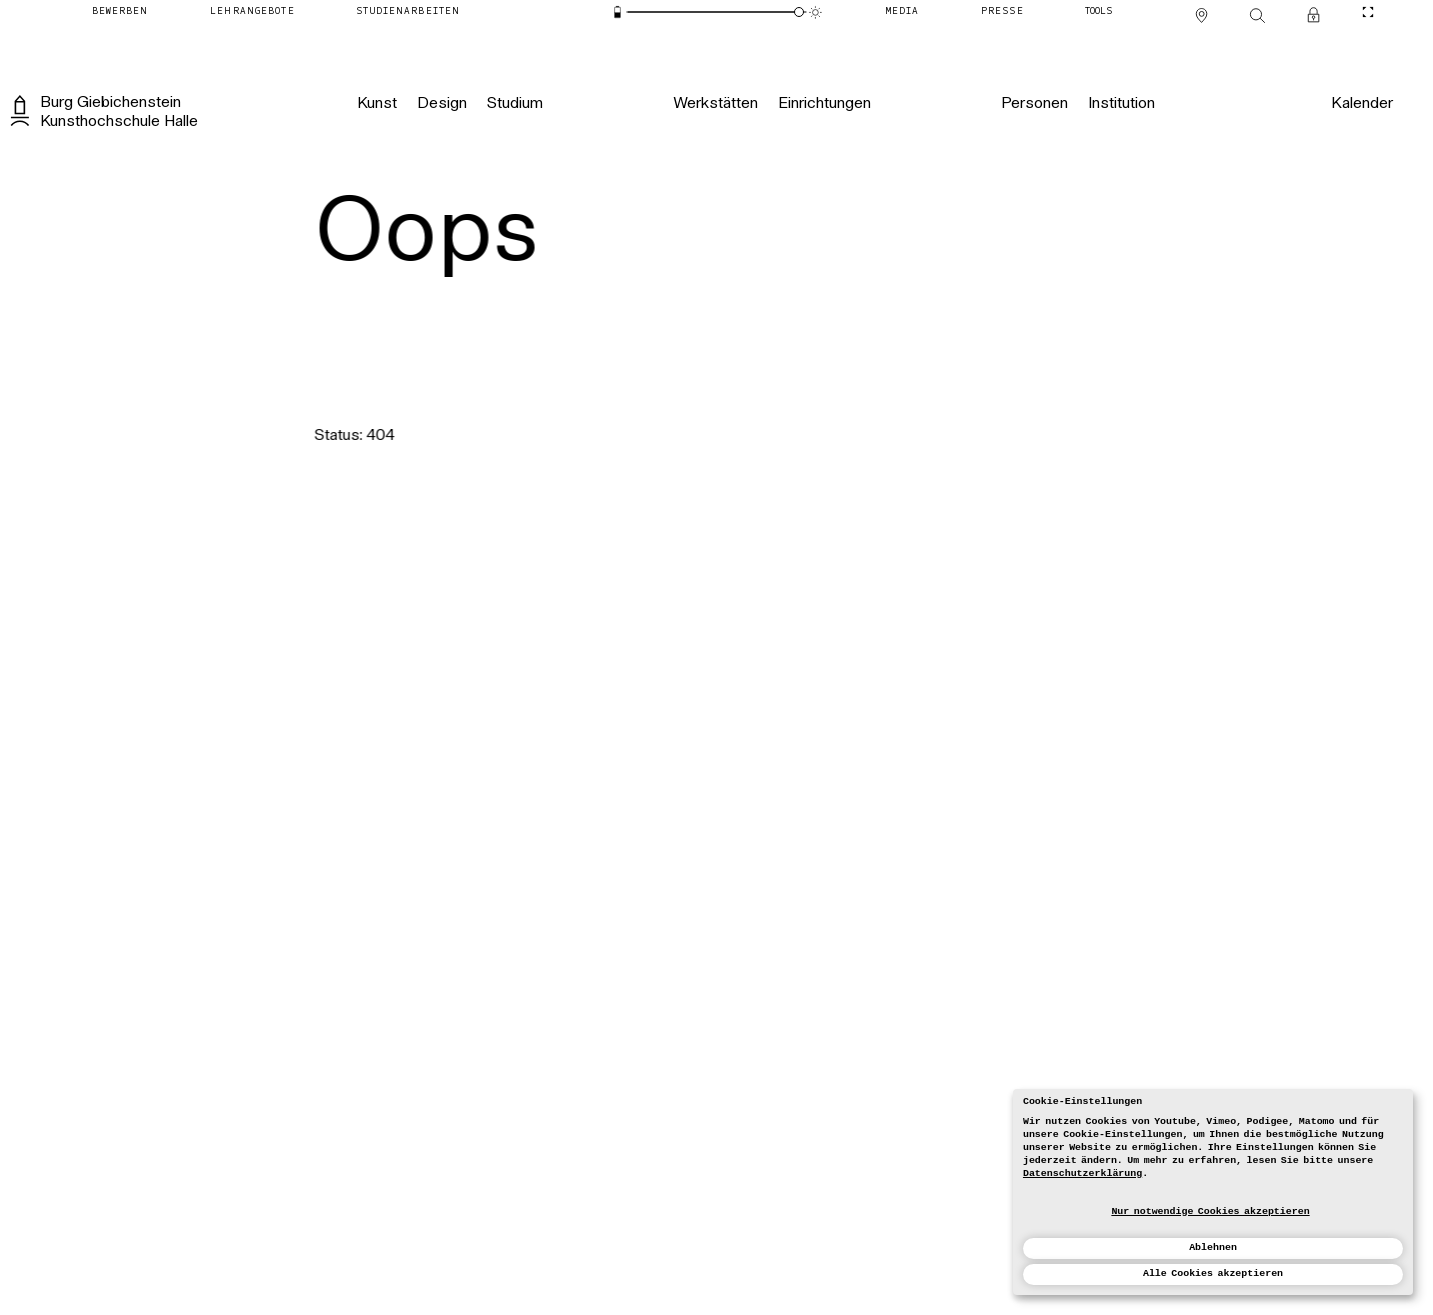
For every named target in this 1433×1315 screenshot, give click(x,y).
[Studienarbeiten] (408, 12)
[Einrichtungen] (824, 103)
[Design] (441, 103)
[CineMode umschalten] (1367, 12)
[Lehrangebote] (252, 12)
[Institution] (1121, 103)
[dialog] (1213, 1192)
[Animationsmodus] (815, 12)
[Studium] (514, 103)
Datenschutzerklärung (1082, 1173)
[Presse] (1002, 12)
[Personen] (1034, 103)
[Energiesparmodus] (617, 12)
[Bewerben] (120, 12)
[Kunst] (377, 103)
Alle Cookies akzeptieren (1213, 1273)
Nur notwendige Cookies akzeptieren (1210, 1211)
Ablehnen (1213, 1247)
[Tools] (1098, 12)
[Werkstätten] (715, 103)
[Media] (903, 12)
